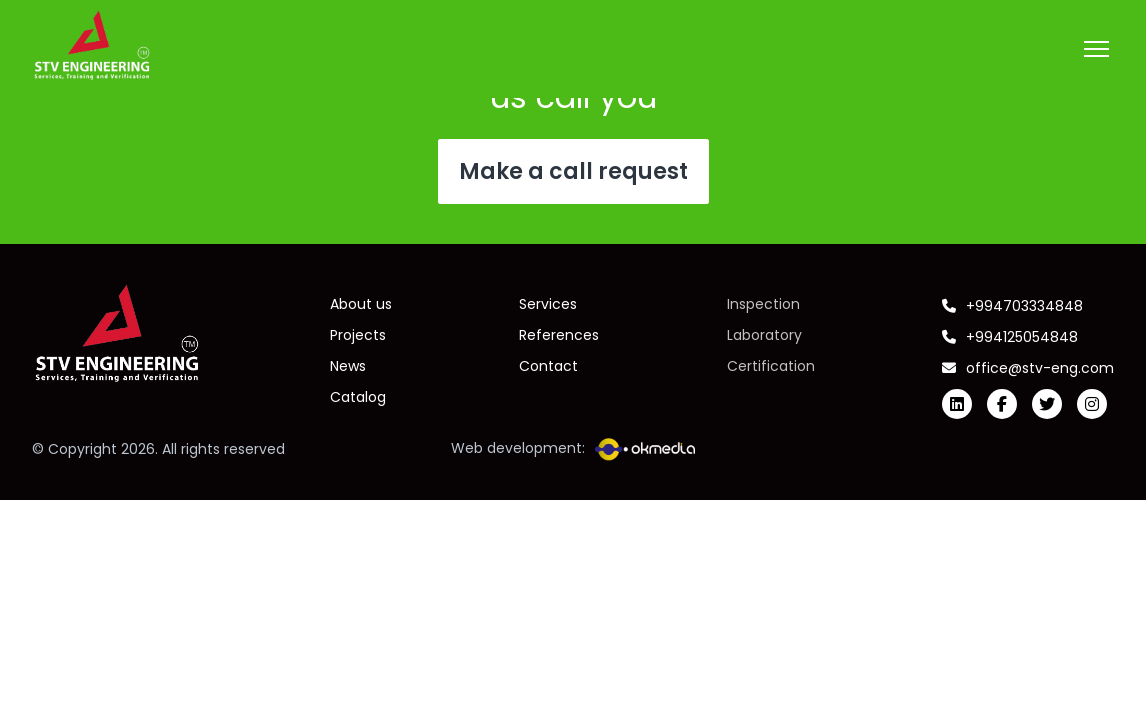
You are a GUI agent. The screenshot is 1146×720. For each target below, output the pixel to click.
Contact (548, 366)
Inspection (763, 304)
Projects (358, 335)
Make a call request (573, 171)
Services (548, 304)
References (559, 335)
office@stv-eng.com (1028, 368)
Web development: (573, 449)
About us (361, 304)
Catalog (358, 397)
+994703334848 (1012, 306)
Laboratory (764, 335)
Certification (771, 366)
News (348, 366)
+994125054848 (1010, 337)
